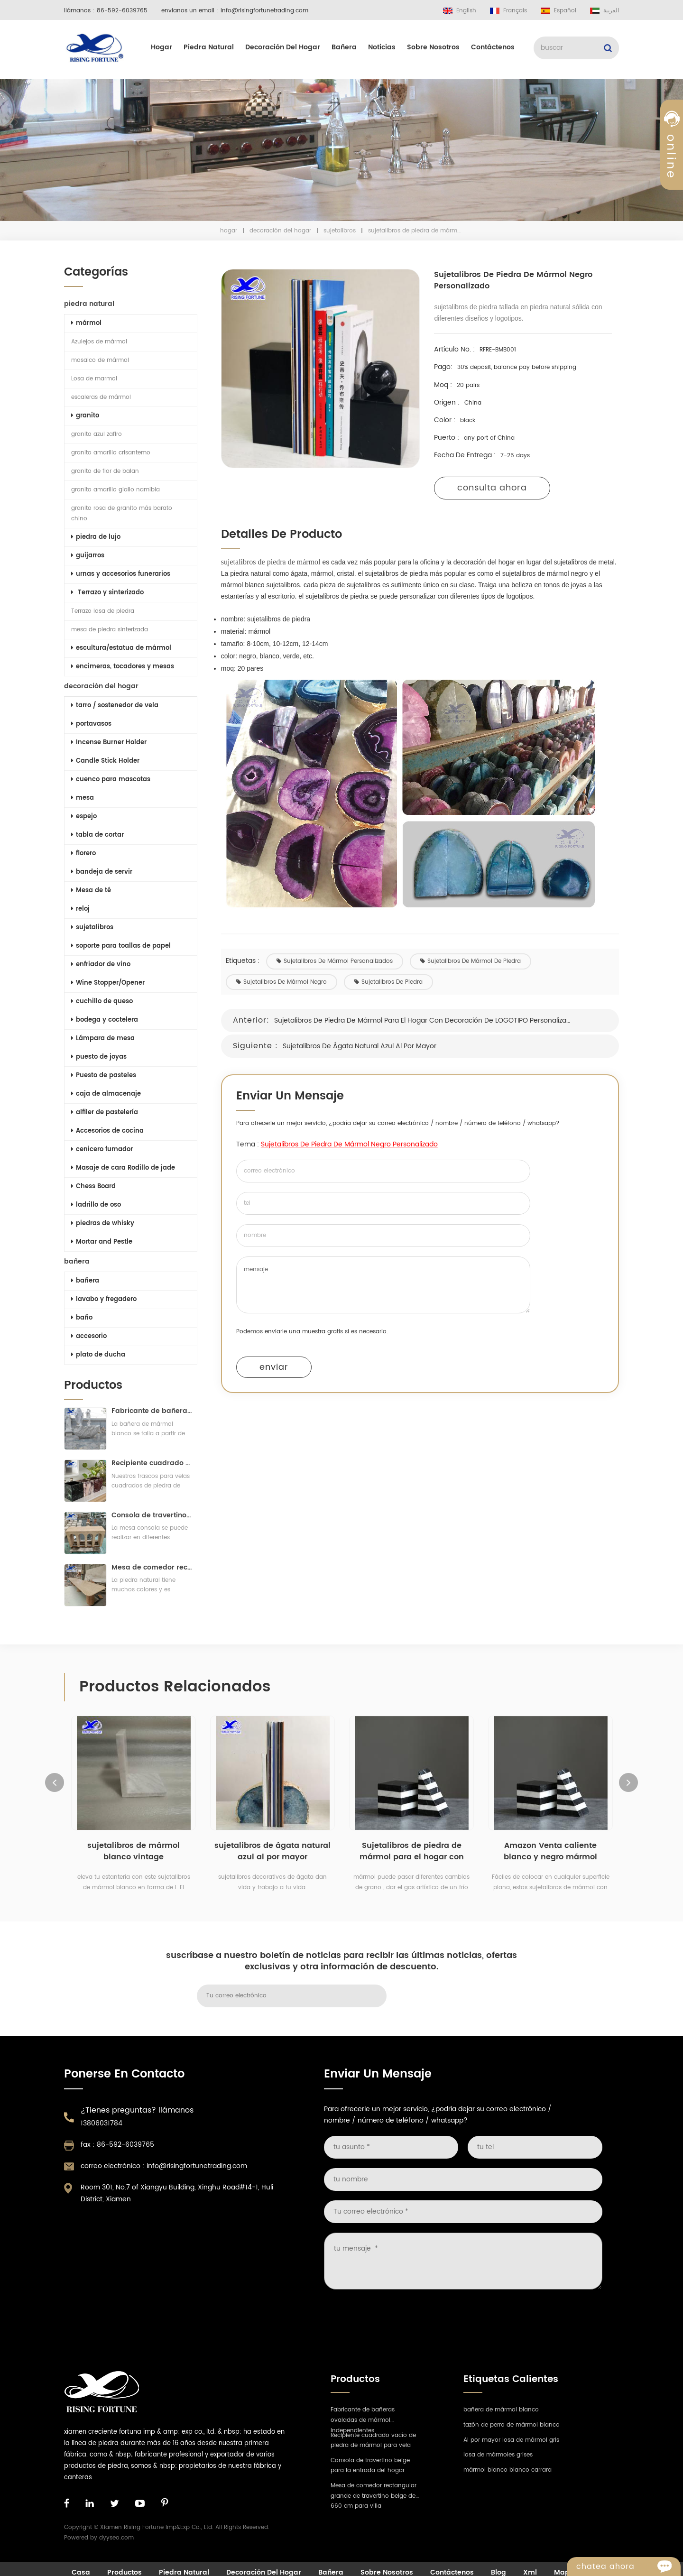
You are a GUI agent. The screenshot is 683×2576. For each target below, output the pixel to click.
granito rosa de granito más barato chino (120, 513)
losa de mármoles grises (498, 2459)
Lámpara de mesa (102, 1038)
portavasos (90, 724)
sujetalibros (339, 230)
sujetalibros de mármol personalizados (338, 961)
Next (628, 1787)
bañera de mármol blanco (501, 2414)
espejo (83, 817)
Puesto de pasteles (102, 1075)
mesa (81, 798)
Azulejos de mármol (98, 341)
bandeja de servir (100, 872)
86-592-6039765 (122, 10)
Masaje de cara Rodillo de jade (122, 1168)
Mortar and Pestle (100, 1242)
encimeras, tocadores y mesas (121, 667)
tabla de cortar (96, 835)
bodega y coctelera (103, 1020)
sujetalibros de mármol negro (285, 982)
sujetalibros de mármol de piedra (474, 961)
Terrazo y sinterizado (106, 593)
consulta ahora (495, 488)
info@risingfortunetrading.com (264, 10)
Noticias (382, 47)
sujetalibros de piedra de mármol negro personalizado (352, 1144)
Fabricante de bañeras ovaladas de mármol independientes (151, 1415)
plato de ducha (97, 1355)
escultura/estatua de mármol (120, 648)
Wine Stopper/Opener (107, 983)
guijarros (86, 556)
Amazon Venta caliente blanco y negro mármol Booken (550, 1856)
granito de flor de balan (104, 471)
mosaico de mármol (99, 360)
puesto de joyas (98, 1057)
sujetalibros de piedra (392, 982)
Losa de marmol (93, 378)
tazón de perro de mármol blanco (511, 2429)
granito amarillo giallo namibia (114, 489)
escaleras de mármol (100, 397)
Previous (54, 1787)
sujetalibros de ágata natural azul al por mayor (363, 1046)
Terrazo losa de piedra (101, 611)
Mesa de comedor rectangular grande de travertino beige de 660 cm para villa (151, 1572)
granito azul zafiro (95, 434)
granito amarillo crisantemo (109, 452)
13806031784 (101, 2128)
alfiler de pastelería (103, 1112)
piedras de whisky (101, 1223)
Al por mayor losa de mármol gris (511, 2444)
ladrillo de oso (95, 1205)
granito (84, 416)
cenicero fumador (101, 1149)
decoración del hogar (282, 47)
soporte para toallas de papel (120, 946)
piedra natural (209, 47)
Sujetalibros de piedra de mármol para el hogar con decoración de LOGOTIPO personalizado (427, 1020)
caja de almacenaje (105, 1094)
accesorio (88, 1336)
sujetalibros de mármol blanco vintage (133, 1856)
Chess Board (92, 1186)
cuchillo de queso (101, 1001)
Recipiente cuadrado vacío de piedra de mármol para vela (151, 1467)
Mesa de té (90, 891)
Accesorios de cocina (106, 1131)
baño (81, 1318)
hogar (161, 47)
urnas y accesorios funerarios (119, 574)
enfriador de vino (99, 964)
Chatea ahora (628, 2566)
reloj (79, 909)
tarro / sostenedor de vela (113, 706)
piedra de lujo (95, 537)
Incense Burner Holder (108, 743)
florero (82, 854)
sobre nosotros (433, 47)
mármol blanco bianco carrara (507, 2474)
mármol (85, 323)
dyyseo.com (116, 2542)
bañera (344, 47)
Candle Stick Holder (104, 761)
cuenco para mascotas (109, 780)
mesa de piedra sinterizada (108, 629)
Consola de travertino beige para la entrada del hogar (151, 1519)
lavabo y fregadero (103, 1299)
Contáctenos (493, 47)
